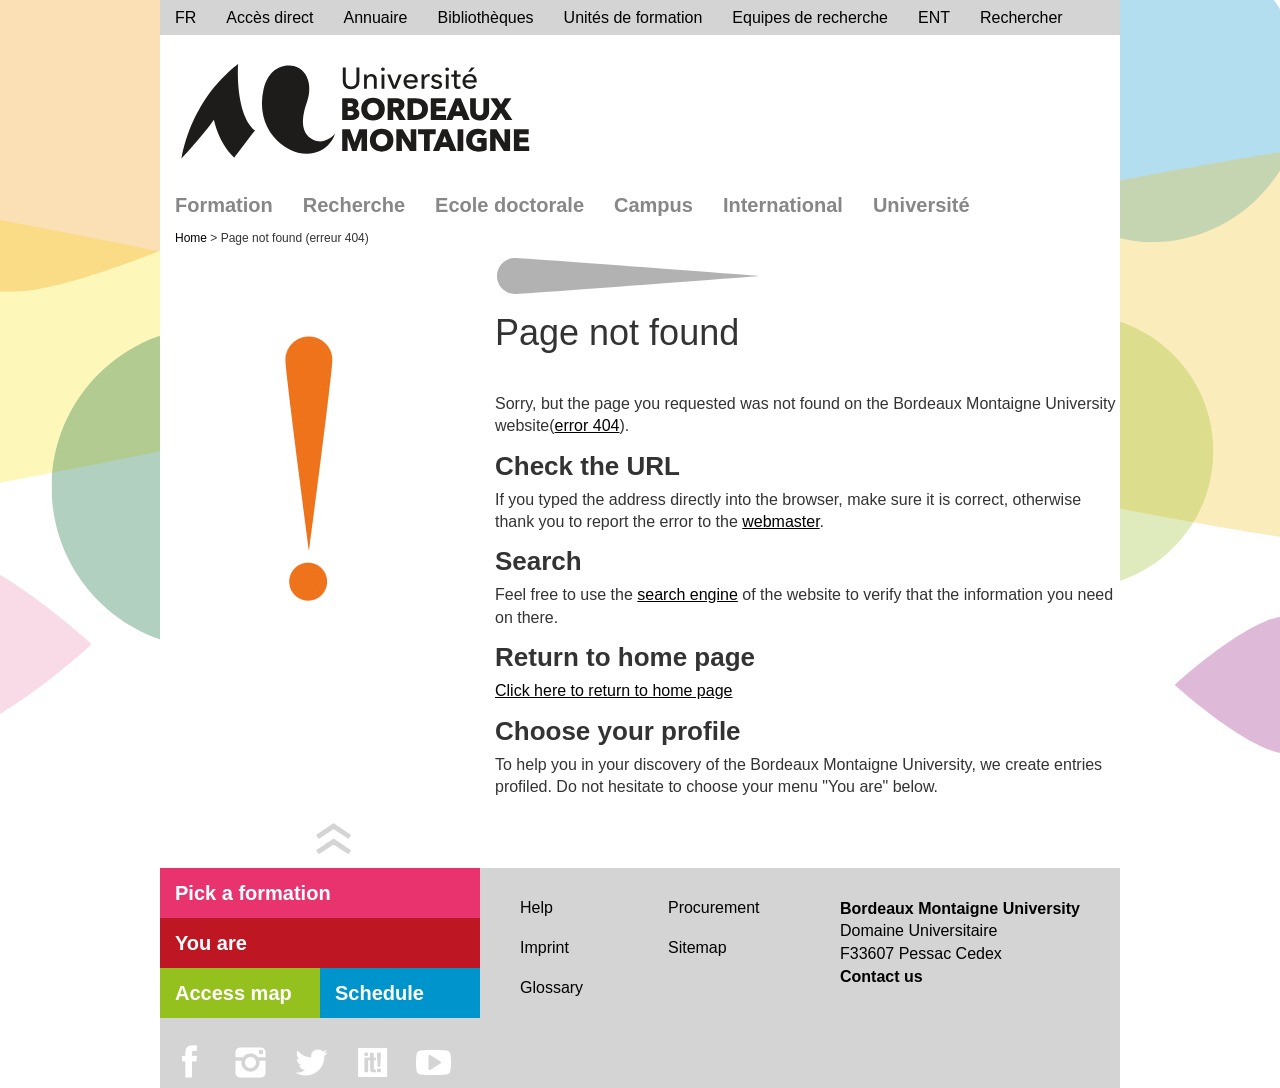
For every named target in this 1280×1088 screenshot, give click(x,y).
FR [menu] (185, 17)
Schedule (379, 993)
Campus (653, 205)
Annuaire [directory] (375, 17)
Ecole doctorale (509, 205)
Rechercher (1021, 17)
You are (211, 943)
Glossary (551, 987)
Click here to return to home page (613, 690)
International (783, 205)
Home (192, 238)
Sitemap (697, 947)
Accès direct (269, 17)
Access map (233, 993)
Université (921, 205)
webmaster (780, 521)
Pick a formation (253, 893)
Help (536, 907)
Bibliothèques (486, 17)
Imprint (544, 947)
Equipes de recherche (810, 17)
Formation (224, 205)
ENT (934, 17)
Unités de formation (633, 17)
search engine (687, 594)
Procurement (714, 907)
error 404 (587, 425)
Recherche (354, 205)
